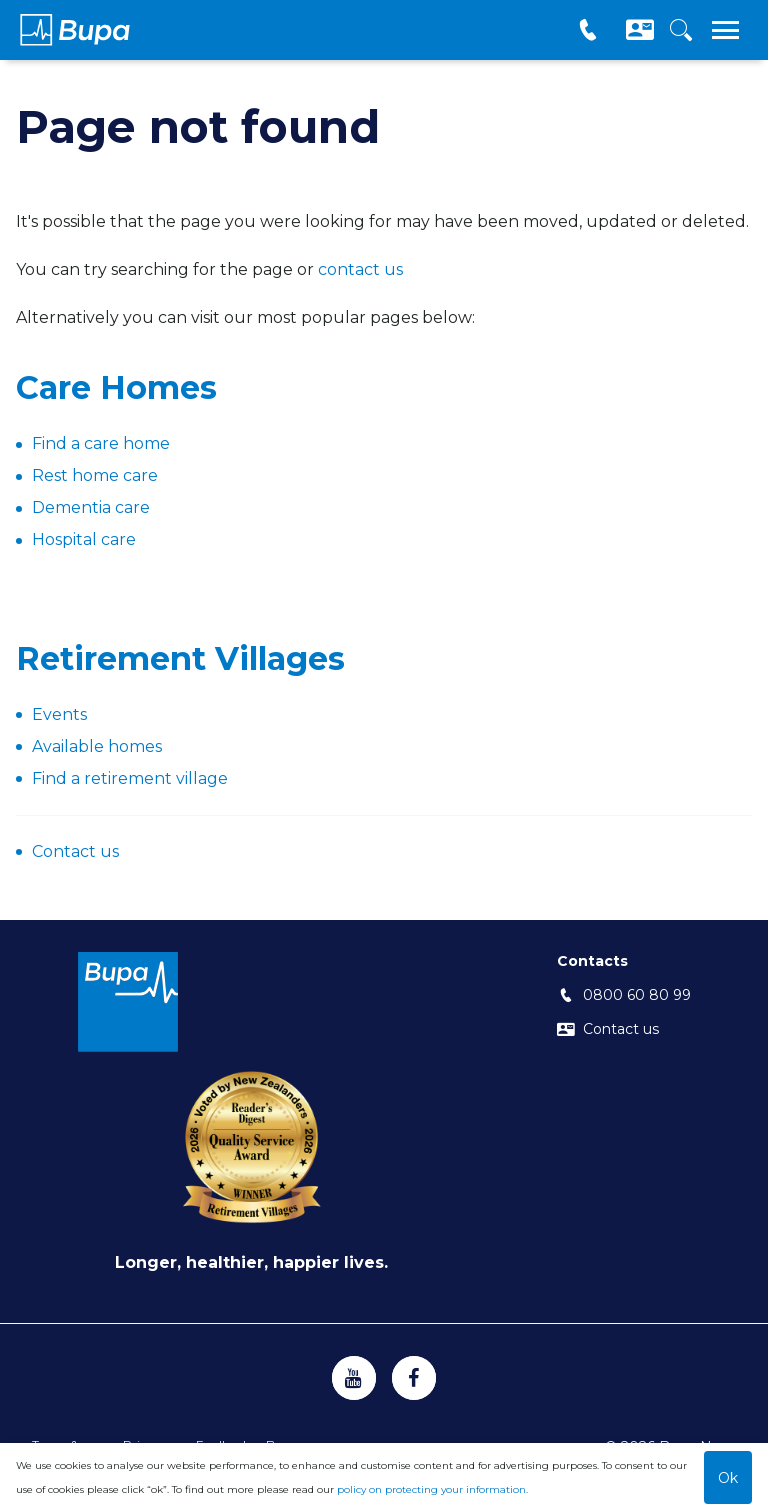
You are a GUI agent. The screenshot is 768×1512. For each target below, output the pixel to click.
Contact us (75, 851)
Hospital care (84, 539)
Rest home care (95, 475)
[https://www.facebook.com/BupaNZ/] (414, 1378)
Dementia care (91, 507)
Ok (728, 1478)
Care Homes (116, 387)
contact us (360, 269)
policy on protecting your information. (432, 1489)
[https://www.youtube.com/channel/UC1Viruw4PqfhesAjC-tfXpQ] (354, 1378)
